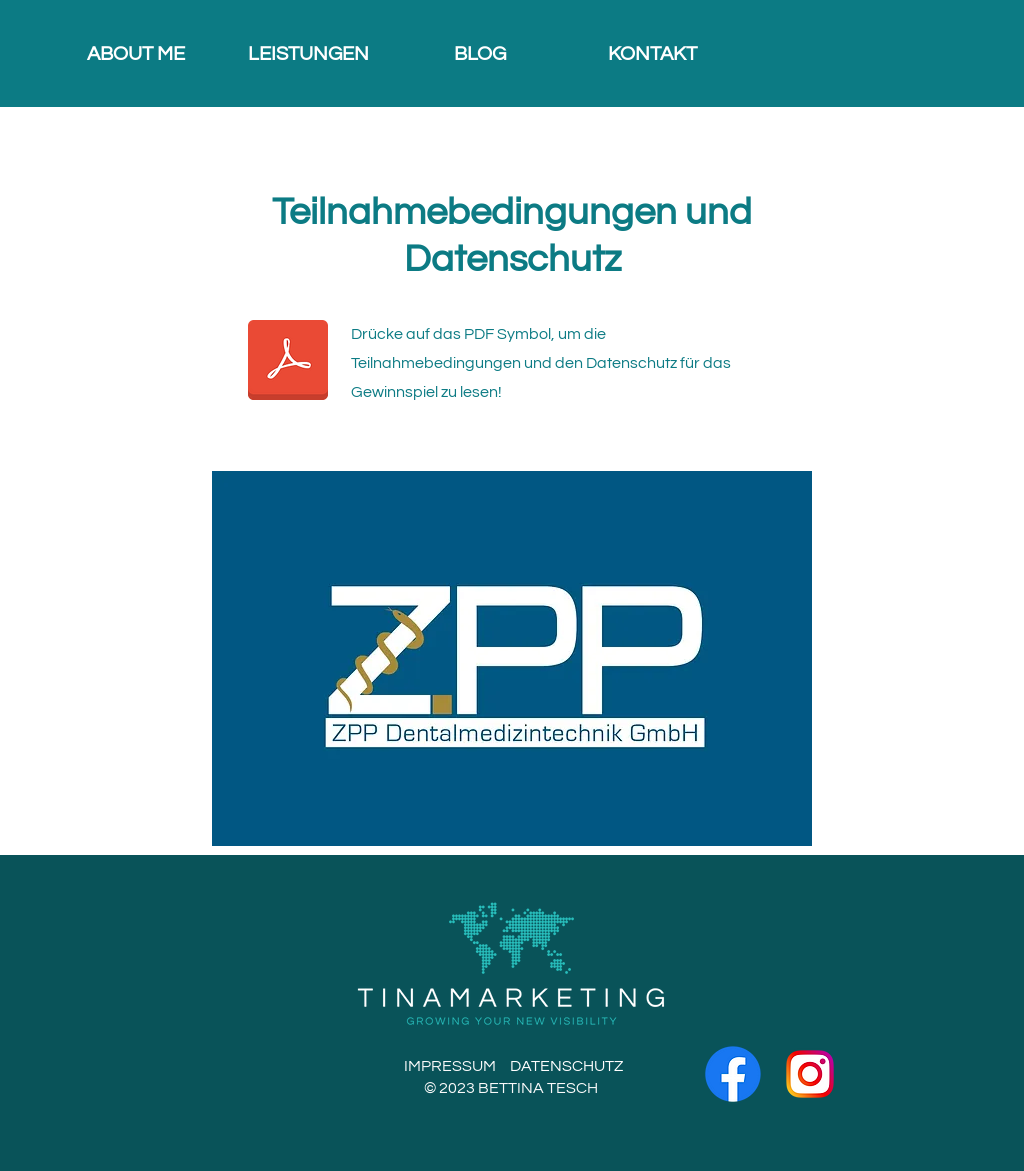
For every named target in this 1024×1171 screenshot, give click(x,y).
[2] (810, 1074)
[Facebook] (733, 1074)
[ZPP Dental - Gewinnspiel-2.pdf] (288, 362)
